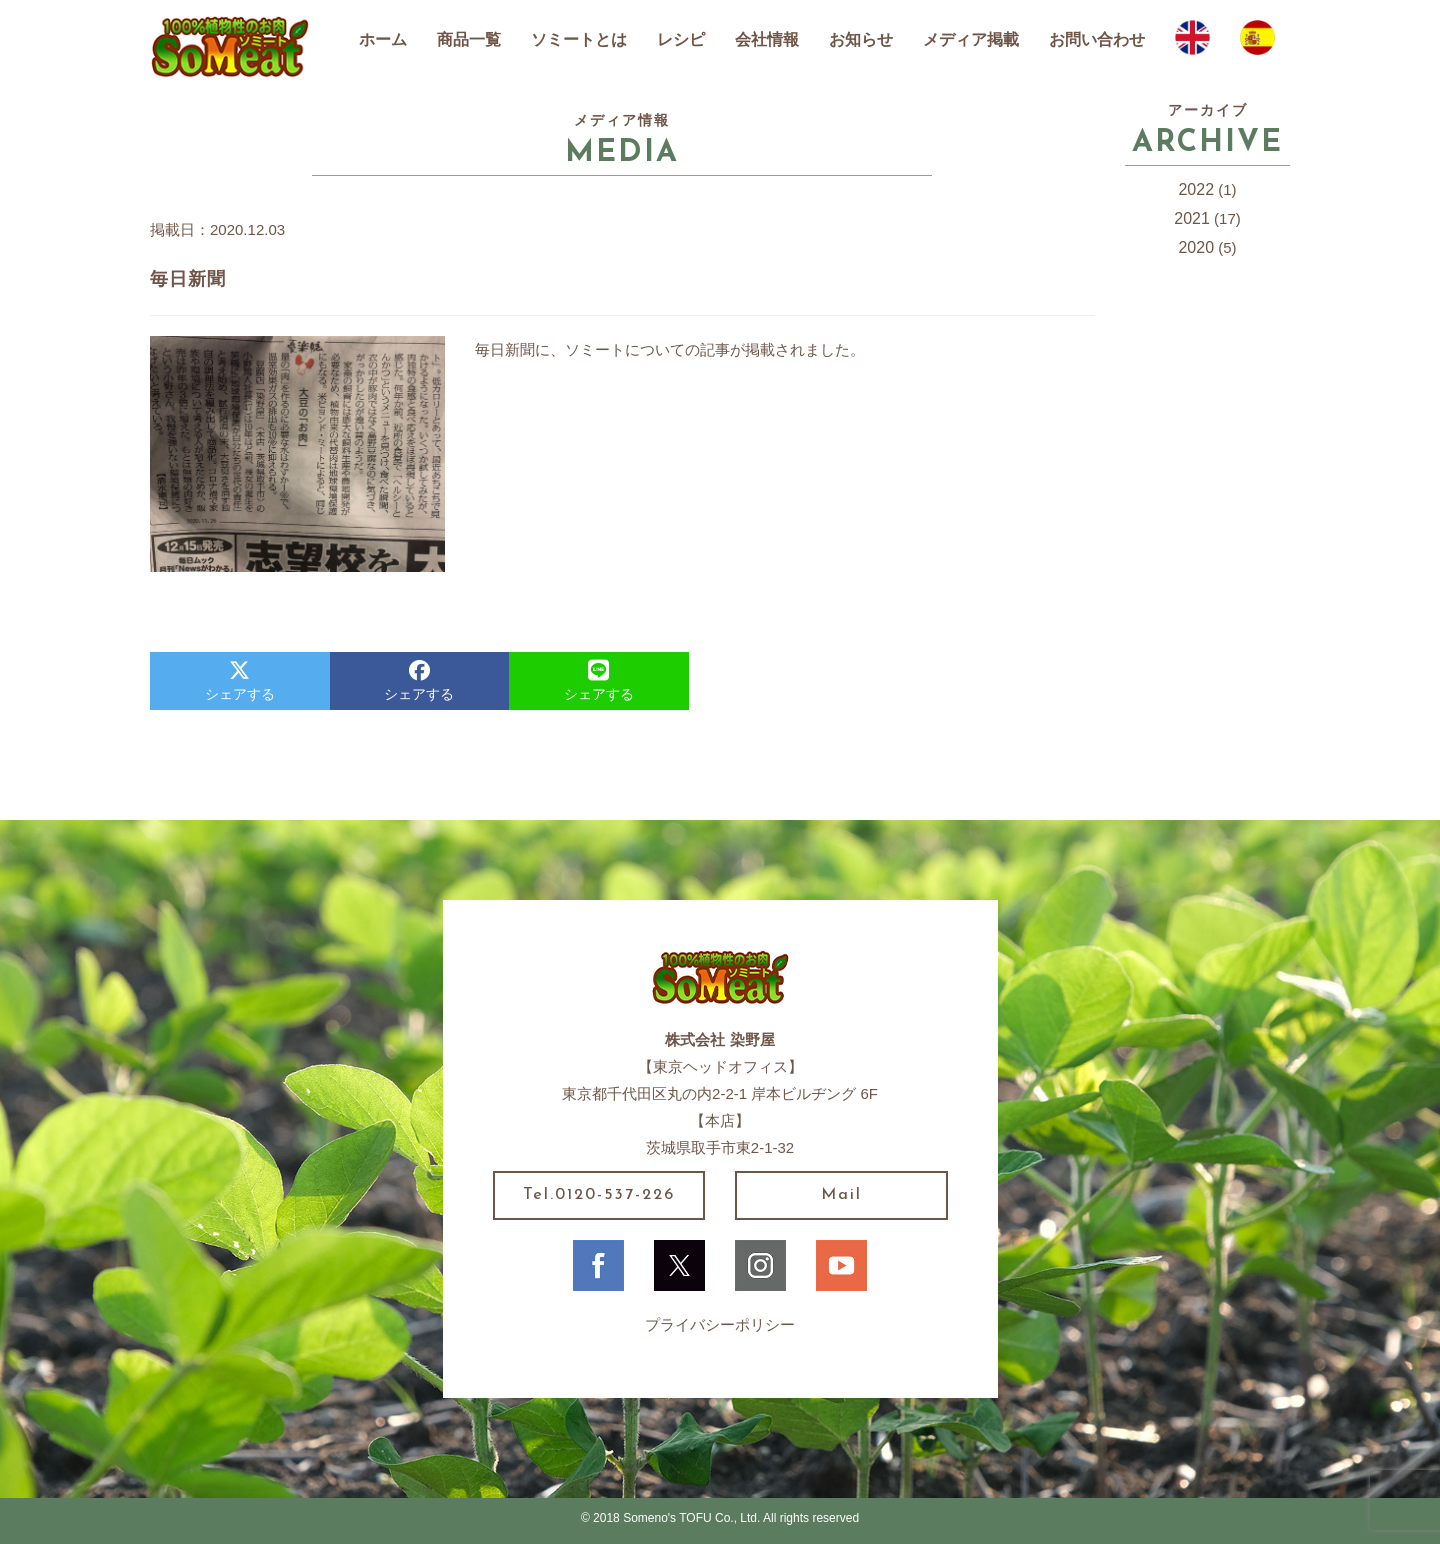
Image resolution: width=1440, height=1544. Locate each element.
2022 (1196, 189)
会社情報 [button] (767, 39)
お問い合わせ (1097, 39)
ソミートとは (579, 39)
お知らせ (861, 39)
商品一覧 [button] (469, 39)
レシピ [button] (681, 39)
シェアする (240, 681)
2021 (1192, 218)
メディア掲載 (971, 39)
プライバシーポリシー (720, 1324)
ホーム (383, 39)
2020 (1196, 247)
